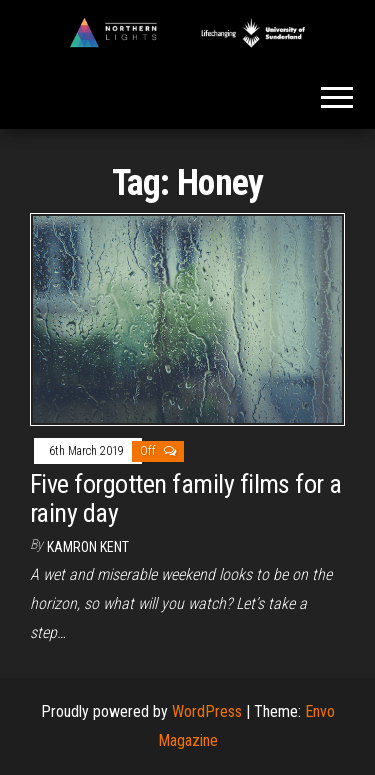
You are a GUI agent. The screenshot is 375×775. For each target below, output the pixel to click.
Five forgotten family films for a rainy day (186, 498)
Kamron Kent (88, 547)
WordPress (207, 711)
